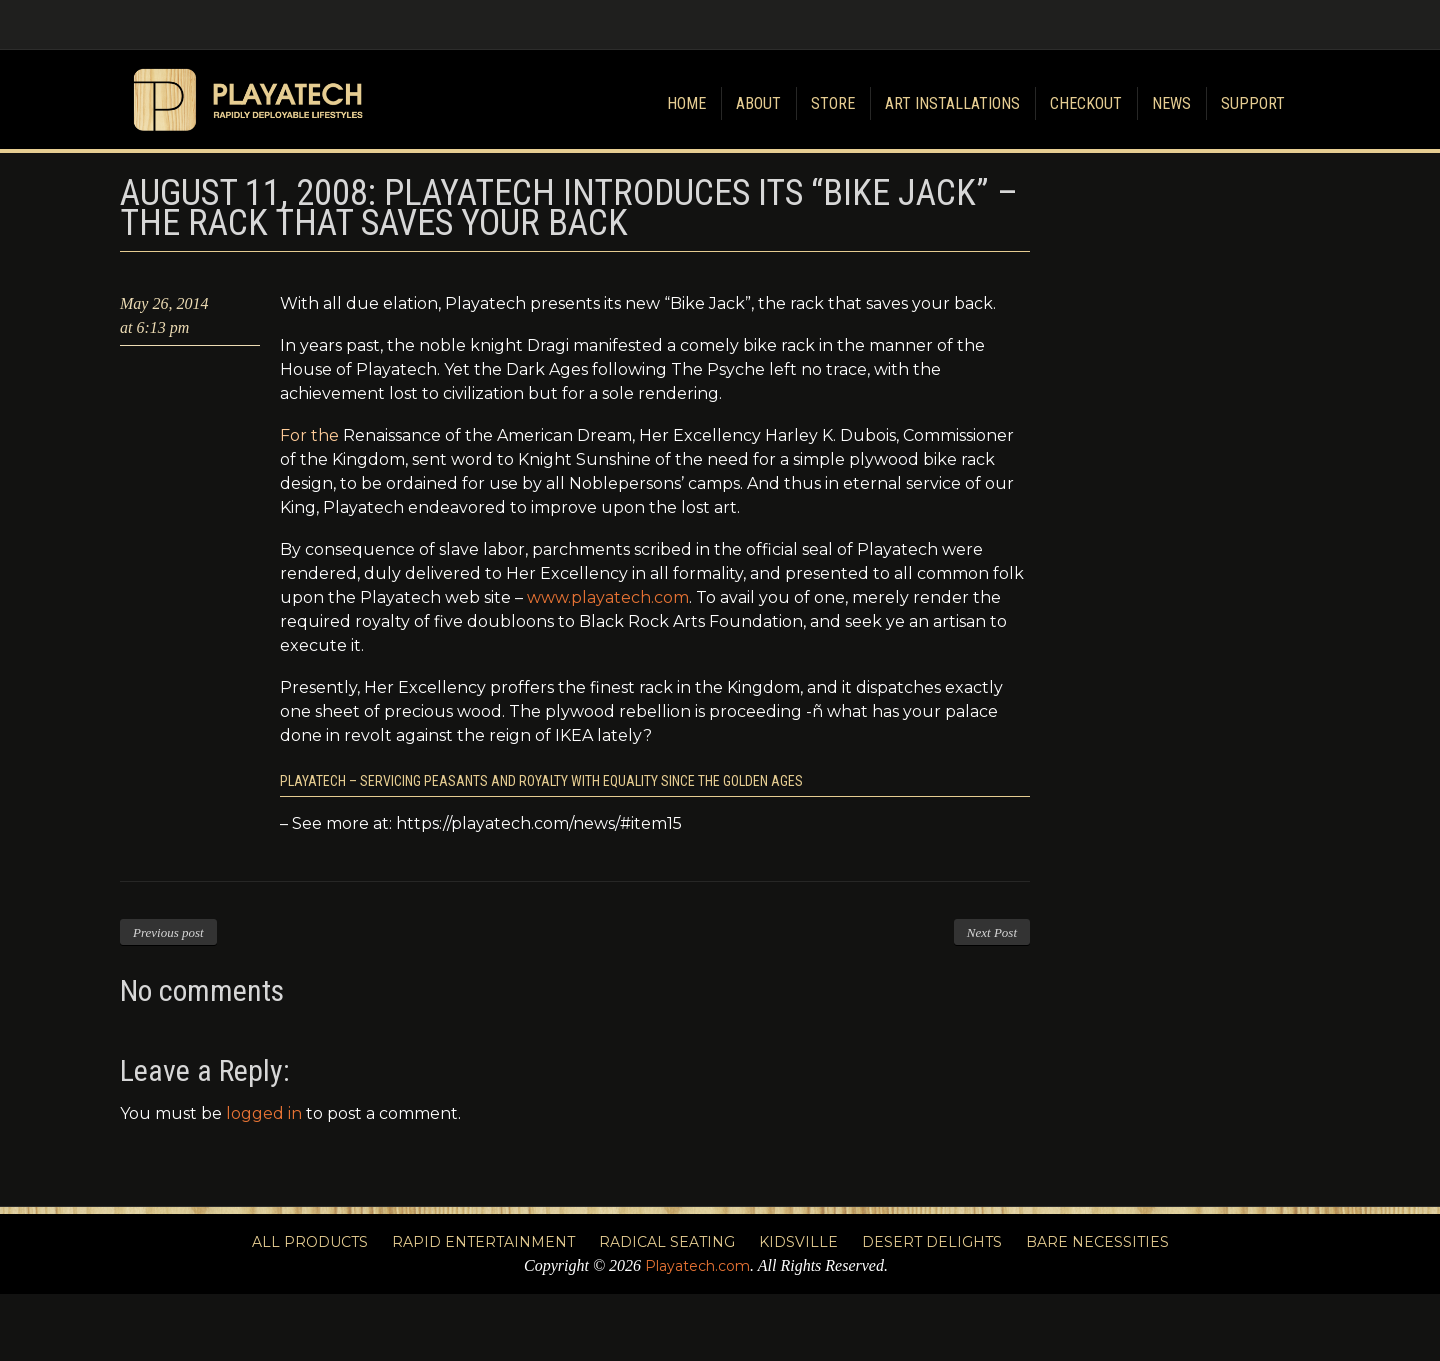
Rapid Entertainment (483, 1242)
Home (686, 103)
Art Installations (952, 103)
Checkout (1086, 103)
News (1171, 103)
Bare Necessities (1097, 1242)
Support (1253, 103)
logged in (264, 1113)
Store (833, 103)
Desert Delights (932, 1242)
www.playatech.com (608, 597)
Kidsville (798, 1242)
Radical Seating (667, 1242)
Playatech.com (697, 1266)
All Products (310, 1242)
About (758, 103)
